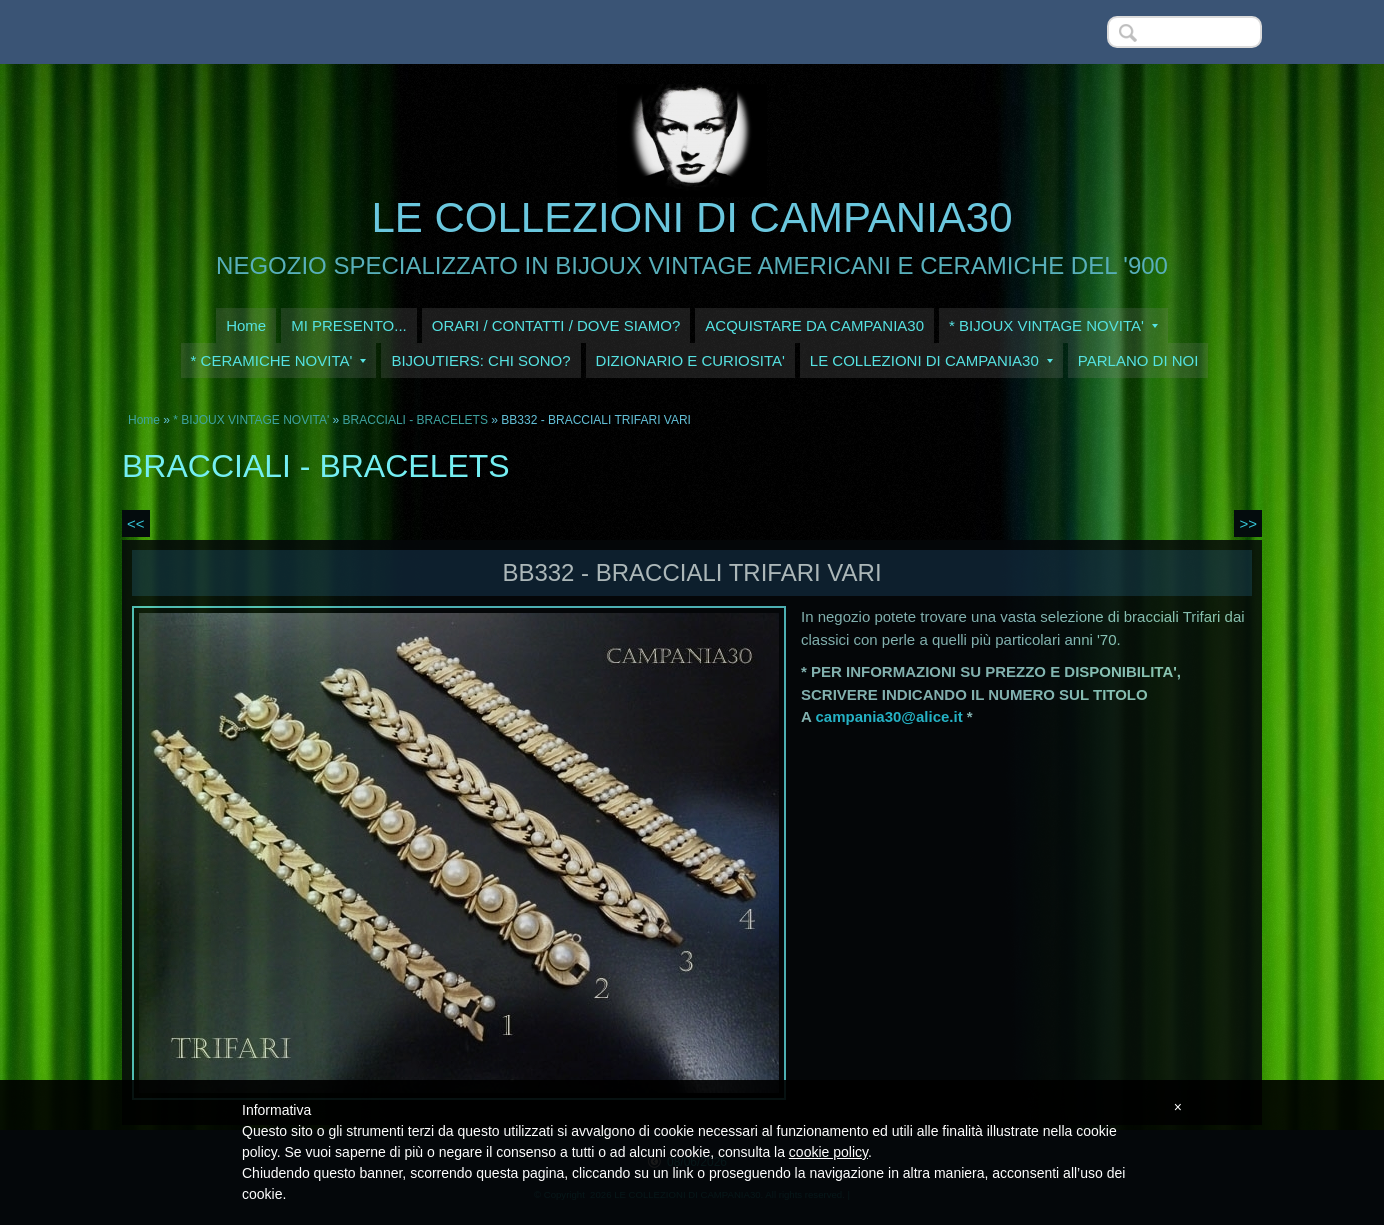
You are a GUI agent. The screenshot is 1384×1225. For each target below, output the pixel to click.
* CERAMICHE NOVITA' (279, 360)
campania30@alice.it (888, 716)
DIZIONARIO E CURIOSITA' (690, 360)
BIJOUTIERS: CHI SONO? (480, 360)
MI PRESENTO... (349, 325)
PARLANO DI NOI (1138, 360)
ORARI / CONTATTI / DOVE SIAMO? (556, 325)
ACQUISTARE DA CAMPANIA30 (814, 325)
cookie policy (828, 1152)
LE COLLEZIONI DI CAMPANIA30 (691, 217)
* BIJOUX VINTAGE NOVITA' (1053, 325)
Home (246, 325)
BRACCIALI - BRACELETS (415, 420)
